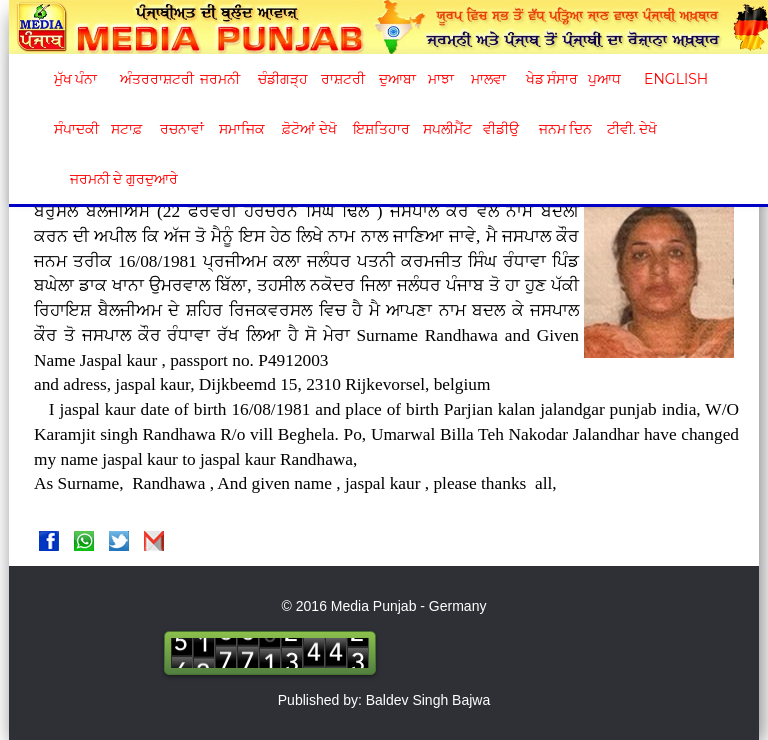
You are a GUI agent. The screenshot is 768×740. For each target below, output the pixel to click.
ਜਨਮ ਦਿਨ (565, 129)
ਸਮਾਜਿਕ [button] (242, 129)
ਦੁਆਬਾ (397, 79)
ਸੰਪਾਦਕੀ (76, 129)
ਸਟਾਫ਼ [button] (126, 129)
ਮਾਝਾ (441, 79)
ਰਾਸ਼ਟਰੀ (343, 79)
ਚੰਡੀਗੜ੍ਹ (282, 79)
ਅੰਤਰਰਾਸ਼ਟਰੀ (153, 79)
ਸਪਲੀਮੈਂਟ (447, 129)
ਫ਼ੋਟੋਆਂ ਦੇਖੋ (308, 129)
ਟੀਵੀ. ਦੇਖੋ (631, 129)
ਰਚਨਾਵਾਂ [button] (182, 129)
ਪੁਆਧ (604, 79)
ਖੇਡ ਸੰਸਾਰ (551, 79)
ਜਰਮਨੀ (220, 79)
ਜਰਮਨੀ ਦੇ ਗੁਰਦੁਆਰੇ (116, 179)
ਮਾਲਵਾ (488, 79)
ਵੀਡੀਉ (501, 129)
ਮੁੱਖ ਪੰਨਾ (76, 79)
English (673, 79)
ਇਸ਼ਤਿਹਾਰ (380, 129)
